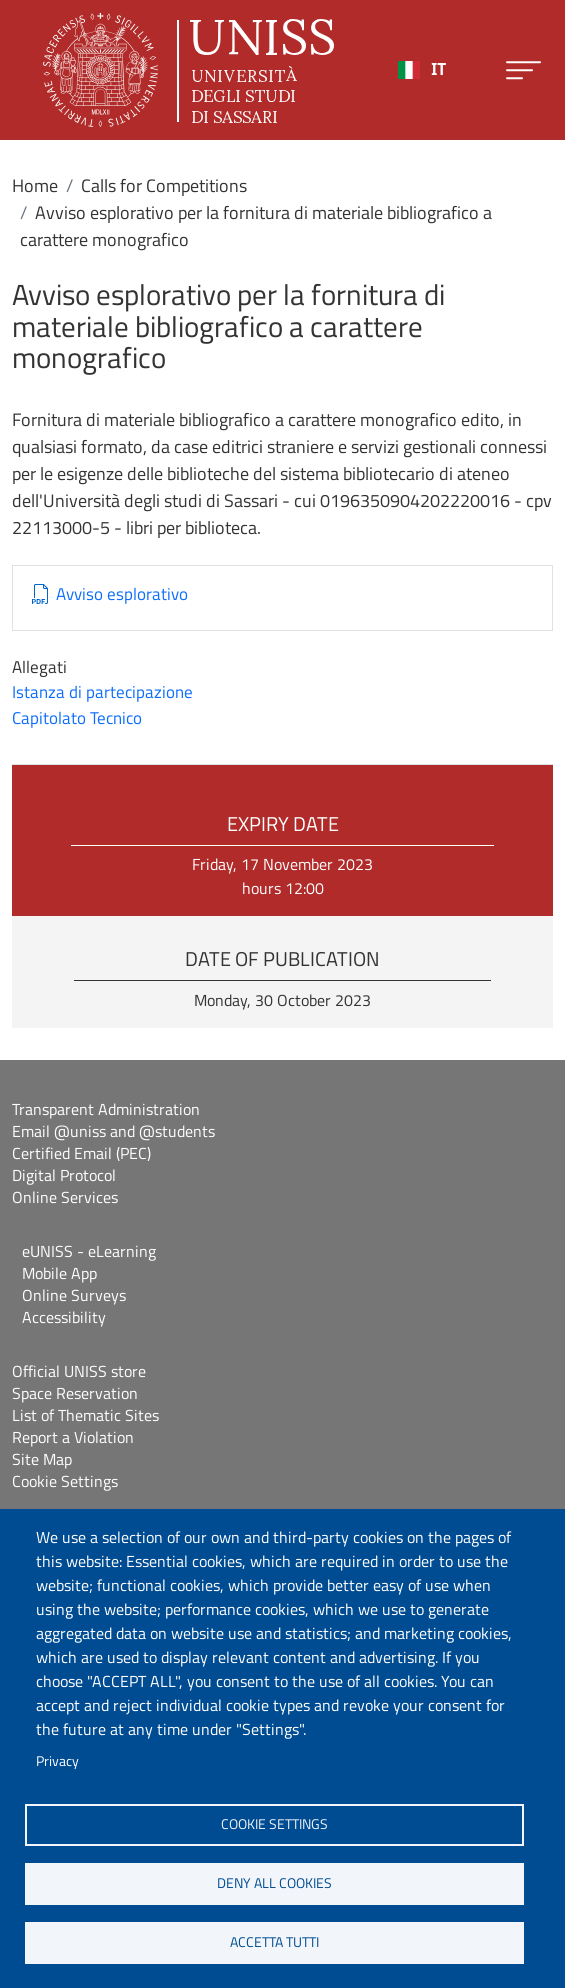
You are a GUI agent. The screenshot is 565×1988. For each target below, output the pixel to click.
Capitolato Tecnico (77, 718)
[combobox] (422, 70)
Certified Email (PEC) (81, 1153)
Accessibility (64, 1317)
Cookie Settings (65, 1481)
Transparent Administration (106, 1109)
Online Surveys (74, 1295)
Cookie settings (274, 1824)
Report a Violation (73, 1437)
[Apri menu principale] (523, 70)
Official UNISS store (79, 1371)
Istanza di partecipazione (102, 692)
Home (35, 185)
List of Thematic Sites (85, 1415)
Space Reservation (75, 1393)
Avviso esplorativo (122, 594)
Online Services (65, 1197)
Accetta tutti (274, 1942)
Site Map (42, 1459)
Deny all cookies (274, 1883)
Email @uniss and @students (113, 1131)
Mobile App (59, 1273)
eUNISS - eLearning (89, 1251)
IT (422, 69)
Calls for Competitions (164, 185)
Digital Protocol (64, 1175)
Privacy (57, 1761)
